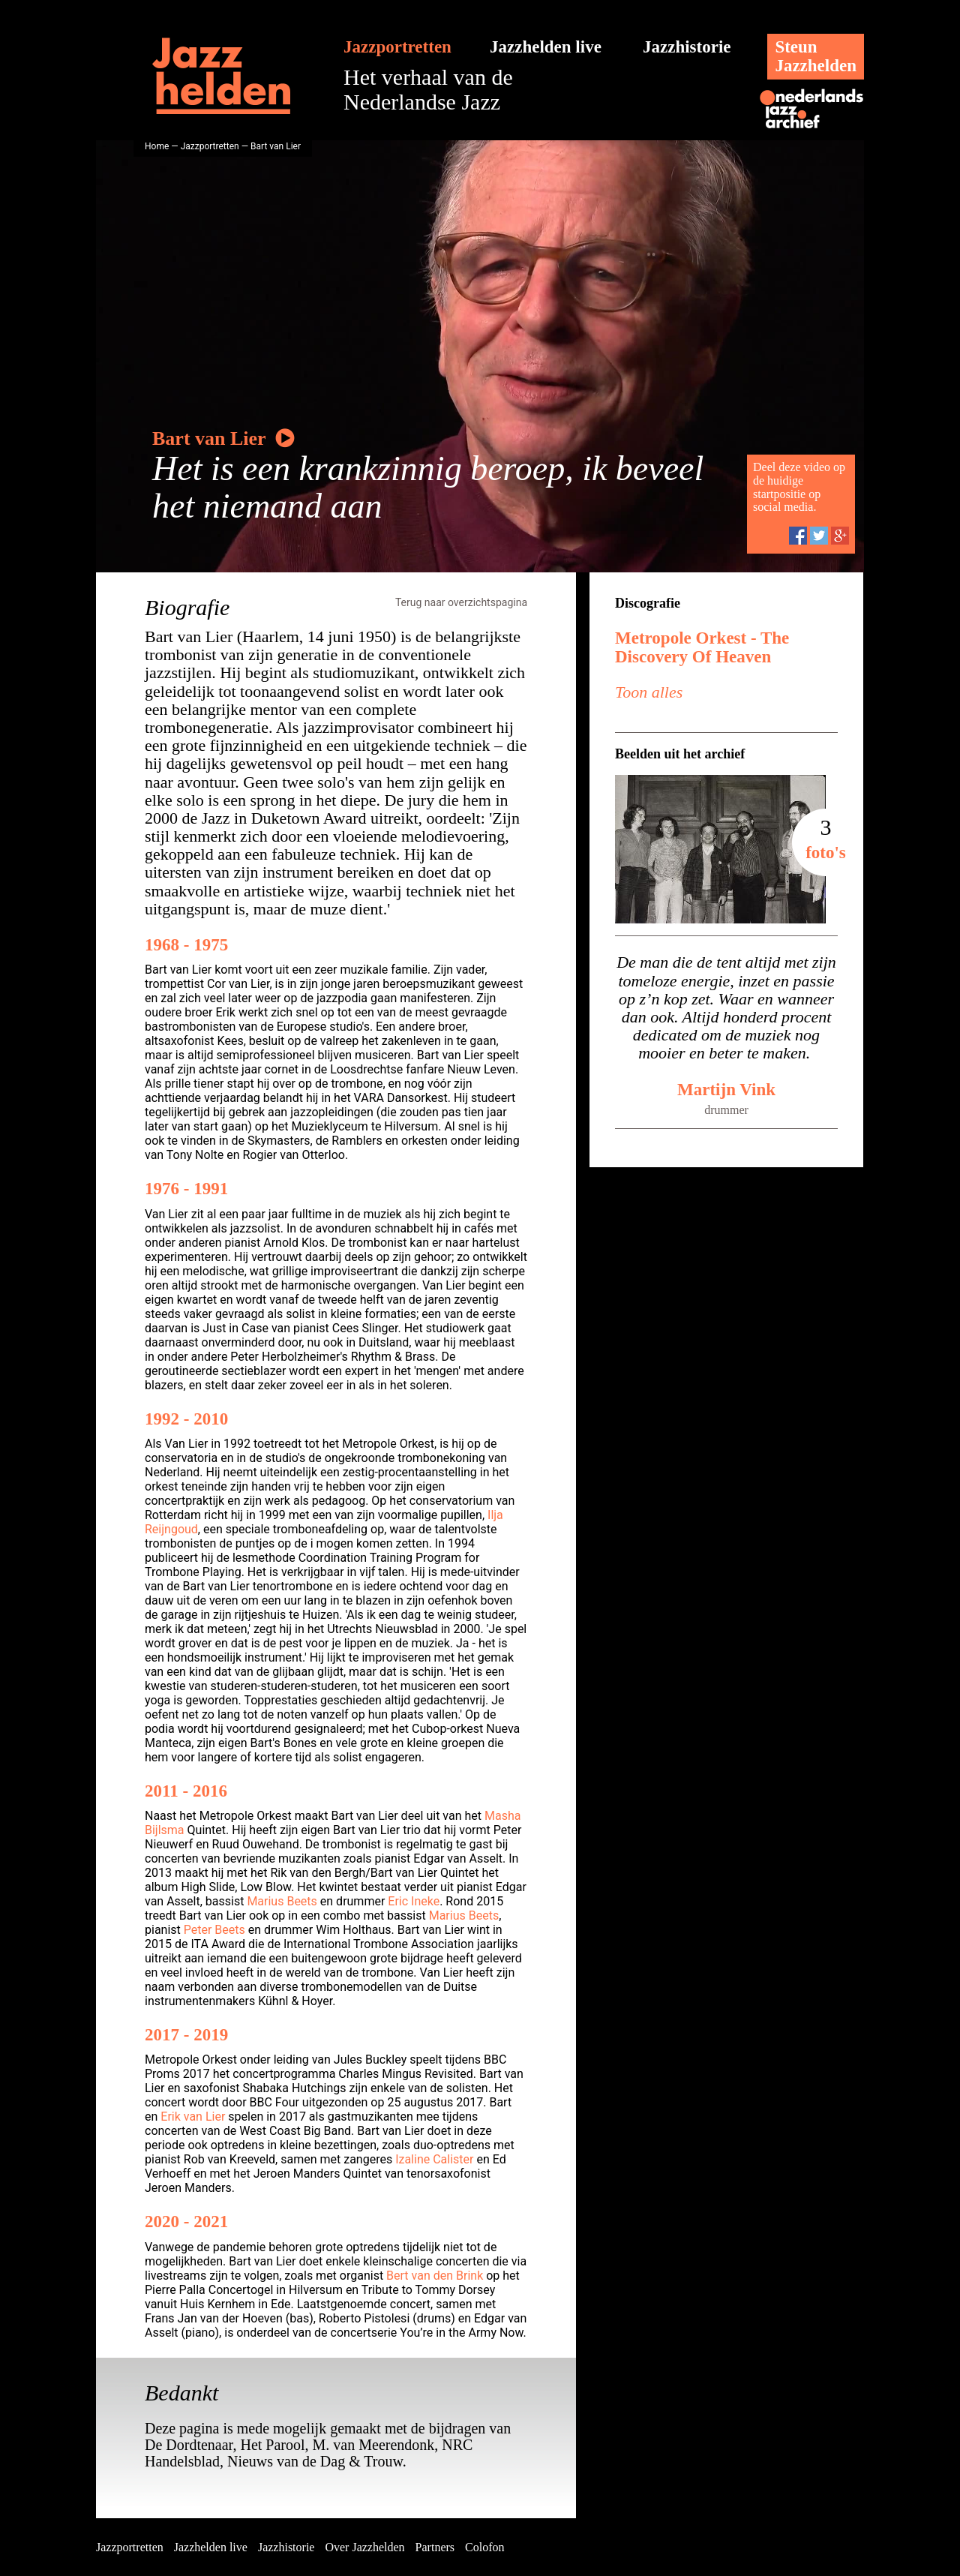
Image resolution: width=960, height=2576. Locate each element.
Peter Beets (214, 1930)
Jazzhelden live (546, 47)
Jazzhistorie (687, 47)
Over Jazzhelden (364, 2547)
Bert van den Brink (434, 2275)
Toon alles (648, 692)
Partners (435, 2547)
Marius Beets (281, 1901)
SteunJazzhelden (815, 56)
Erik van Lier (192, 2116)
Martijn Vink (726, 1089)
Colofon (484, 2547)
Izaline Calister (434, 2159)
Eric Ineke (414, 1901)
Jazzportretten (398, 47)
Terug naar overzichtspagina (461, 602)
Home (157, 146)
